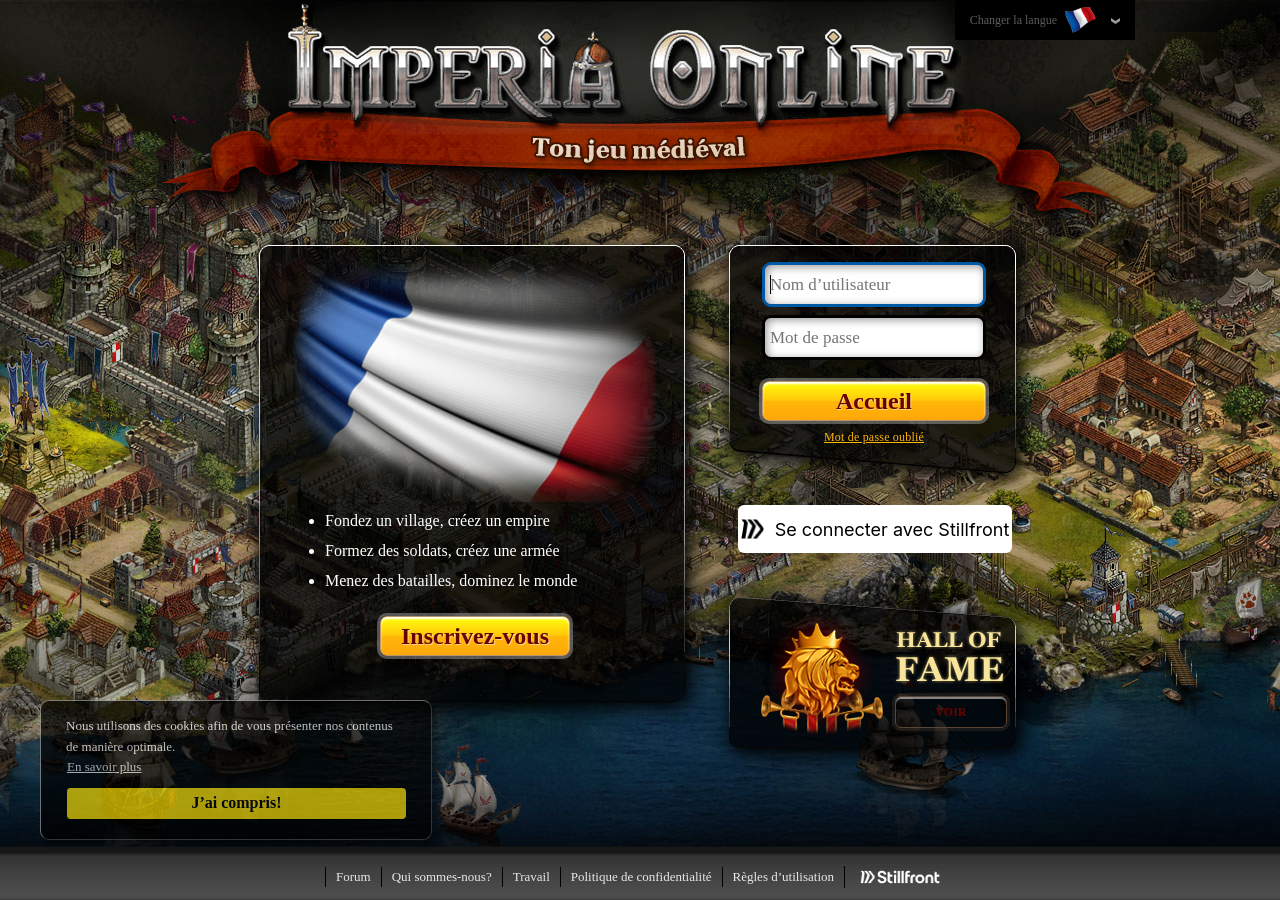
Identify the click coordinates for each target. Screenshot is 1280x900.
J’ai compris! (236, 802)
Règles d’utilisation (783, 876)
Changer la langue (1035, 21)
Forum (353, 876)
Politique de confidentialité (641, 876)
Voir (950, 712)
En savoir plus (104, 766)
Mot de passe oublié (874, 437)
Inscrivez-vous (475, 636)
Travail (531, 876)
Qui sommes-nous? (442, 876)
